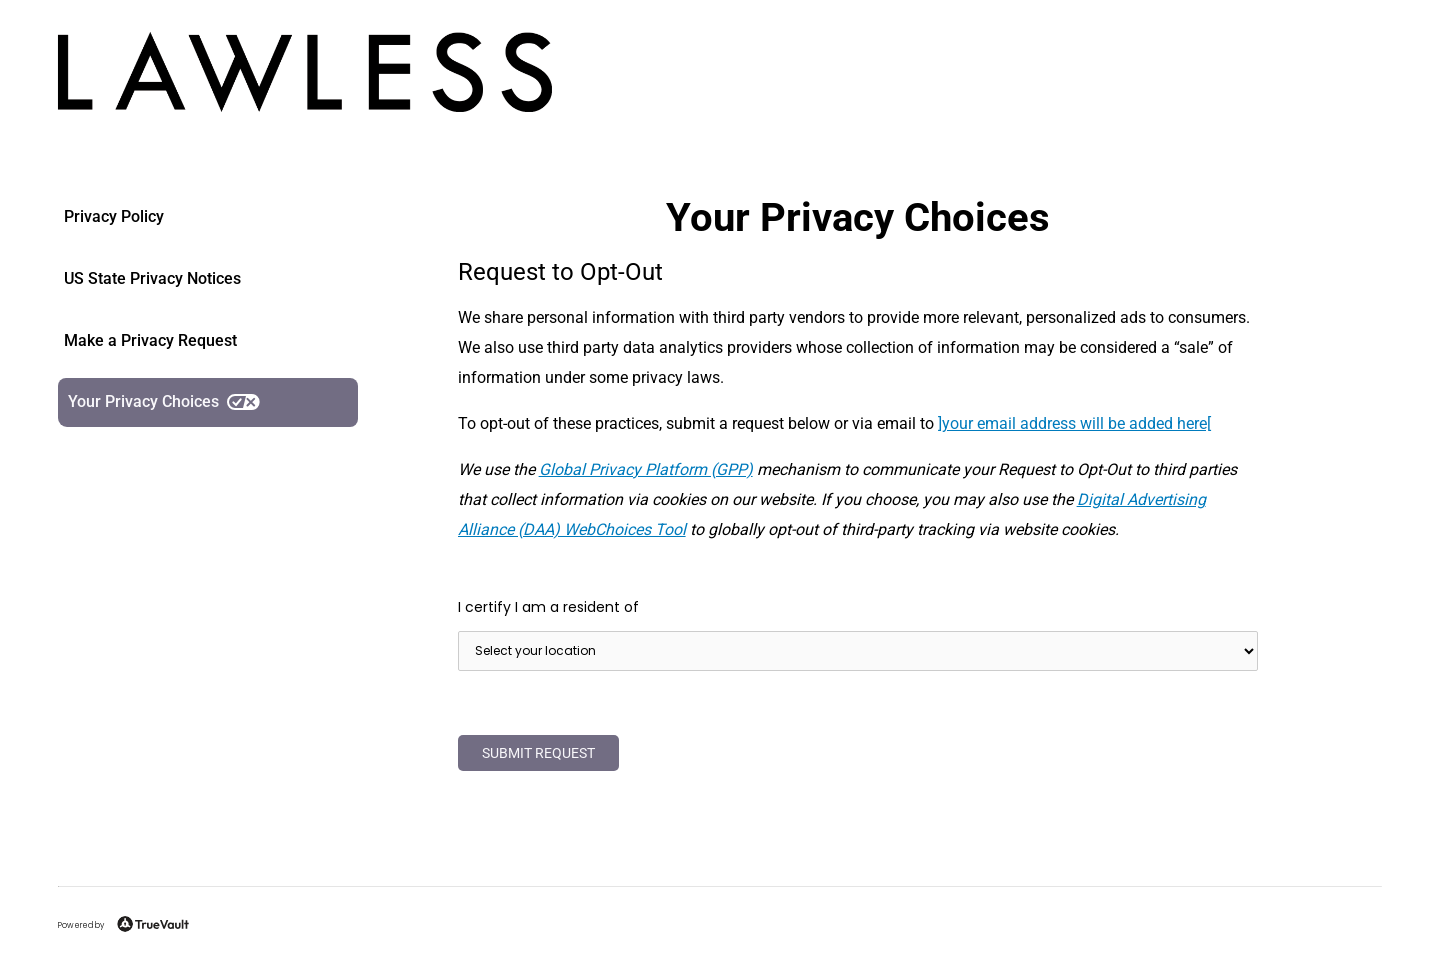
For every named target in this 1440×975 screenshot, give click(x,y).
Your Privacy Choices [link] (164, 401)
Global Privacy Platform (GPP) (646, 469)
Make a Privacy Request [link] (150, 340)
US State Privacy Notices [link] (152, 278)
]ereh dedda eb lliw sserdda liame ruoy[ (1074, 423)
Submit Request (538, 753)
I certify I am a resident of (548, 607)
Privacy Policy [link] (114, 216)
